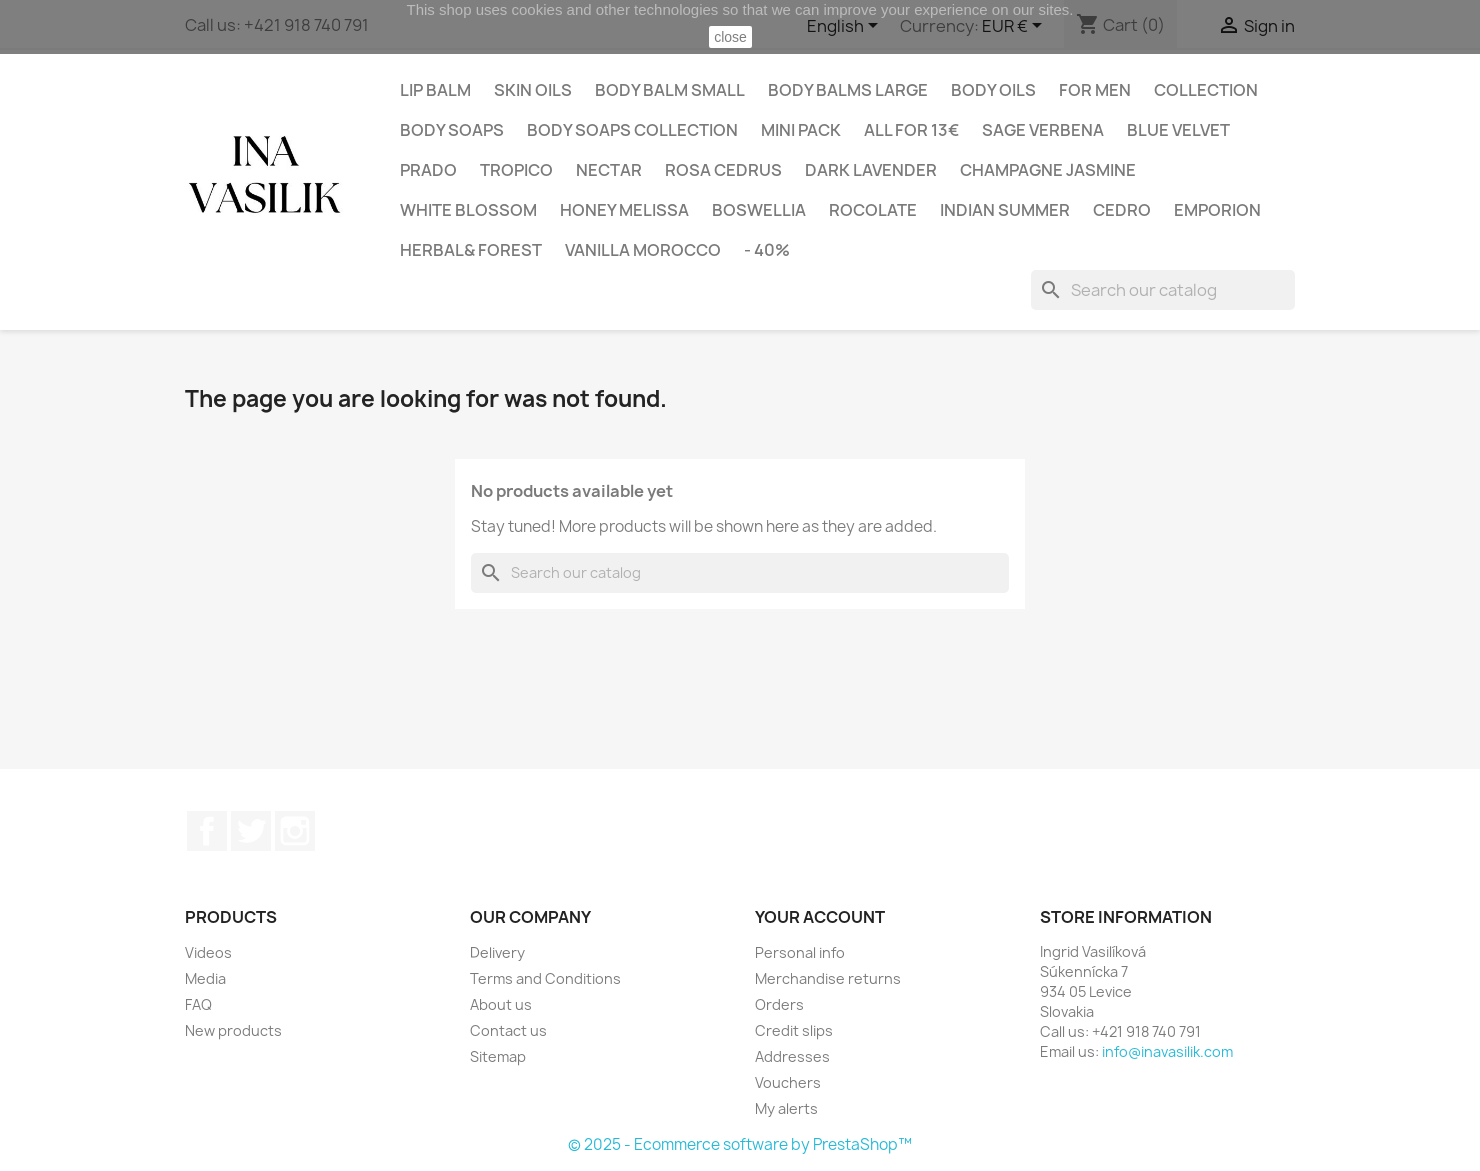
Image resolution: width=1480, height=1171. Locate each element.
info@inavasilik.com (1167, 1051)
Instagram (295, 831)
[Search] (1163, 290)
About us (501, 1004)
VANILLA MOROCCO (643, 250)
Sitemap (498, 1056)
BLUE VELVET (1178, 130)
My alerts (786, 1108)
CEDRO (1122, 210)
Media (205, 978)
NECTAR (609, 170)
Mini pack (801, 130)
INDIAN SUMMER (1005, 210)
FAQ (198, 1004)
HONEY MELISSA (624, 210)
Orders (779, 1004)
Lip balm (435, 90)
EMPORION (1217, 210)
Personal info (800, 952)
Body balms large (848, 90)
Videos (208, 952)
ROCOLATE (873, 210)
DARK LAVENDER (871, 170)
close (730, 37)
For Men (1095, 90)
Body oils (993, 90)
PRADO (428, 170)
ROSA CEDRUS (723, 170)
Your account (820, 917)
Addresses (792, 1056)
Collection (1206, 90)
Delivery (497, 952)
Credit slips (794, 1030)
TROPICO (516, 170)
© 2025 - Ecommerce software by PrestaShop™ (740, 1144)
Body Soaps (452, 130)
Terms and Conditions (545, 978)
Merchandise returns (828, 978)
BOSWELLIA (759, 210)
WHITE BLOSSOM (468, 210)
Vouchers (788, 1082)
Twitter (251, 831)
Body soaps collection (632, 130)
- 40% (767, 250)
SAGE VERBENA (1043, 130)
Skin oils (533, 90)
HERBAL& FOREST (471, 250)
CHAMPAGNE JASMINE (1048, 170)
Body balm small (670, 90)
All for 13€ (911, 130)
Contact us (508, 1030)
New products (233, 1030)
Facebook (207, 831)
